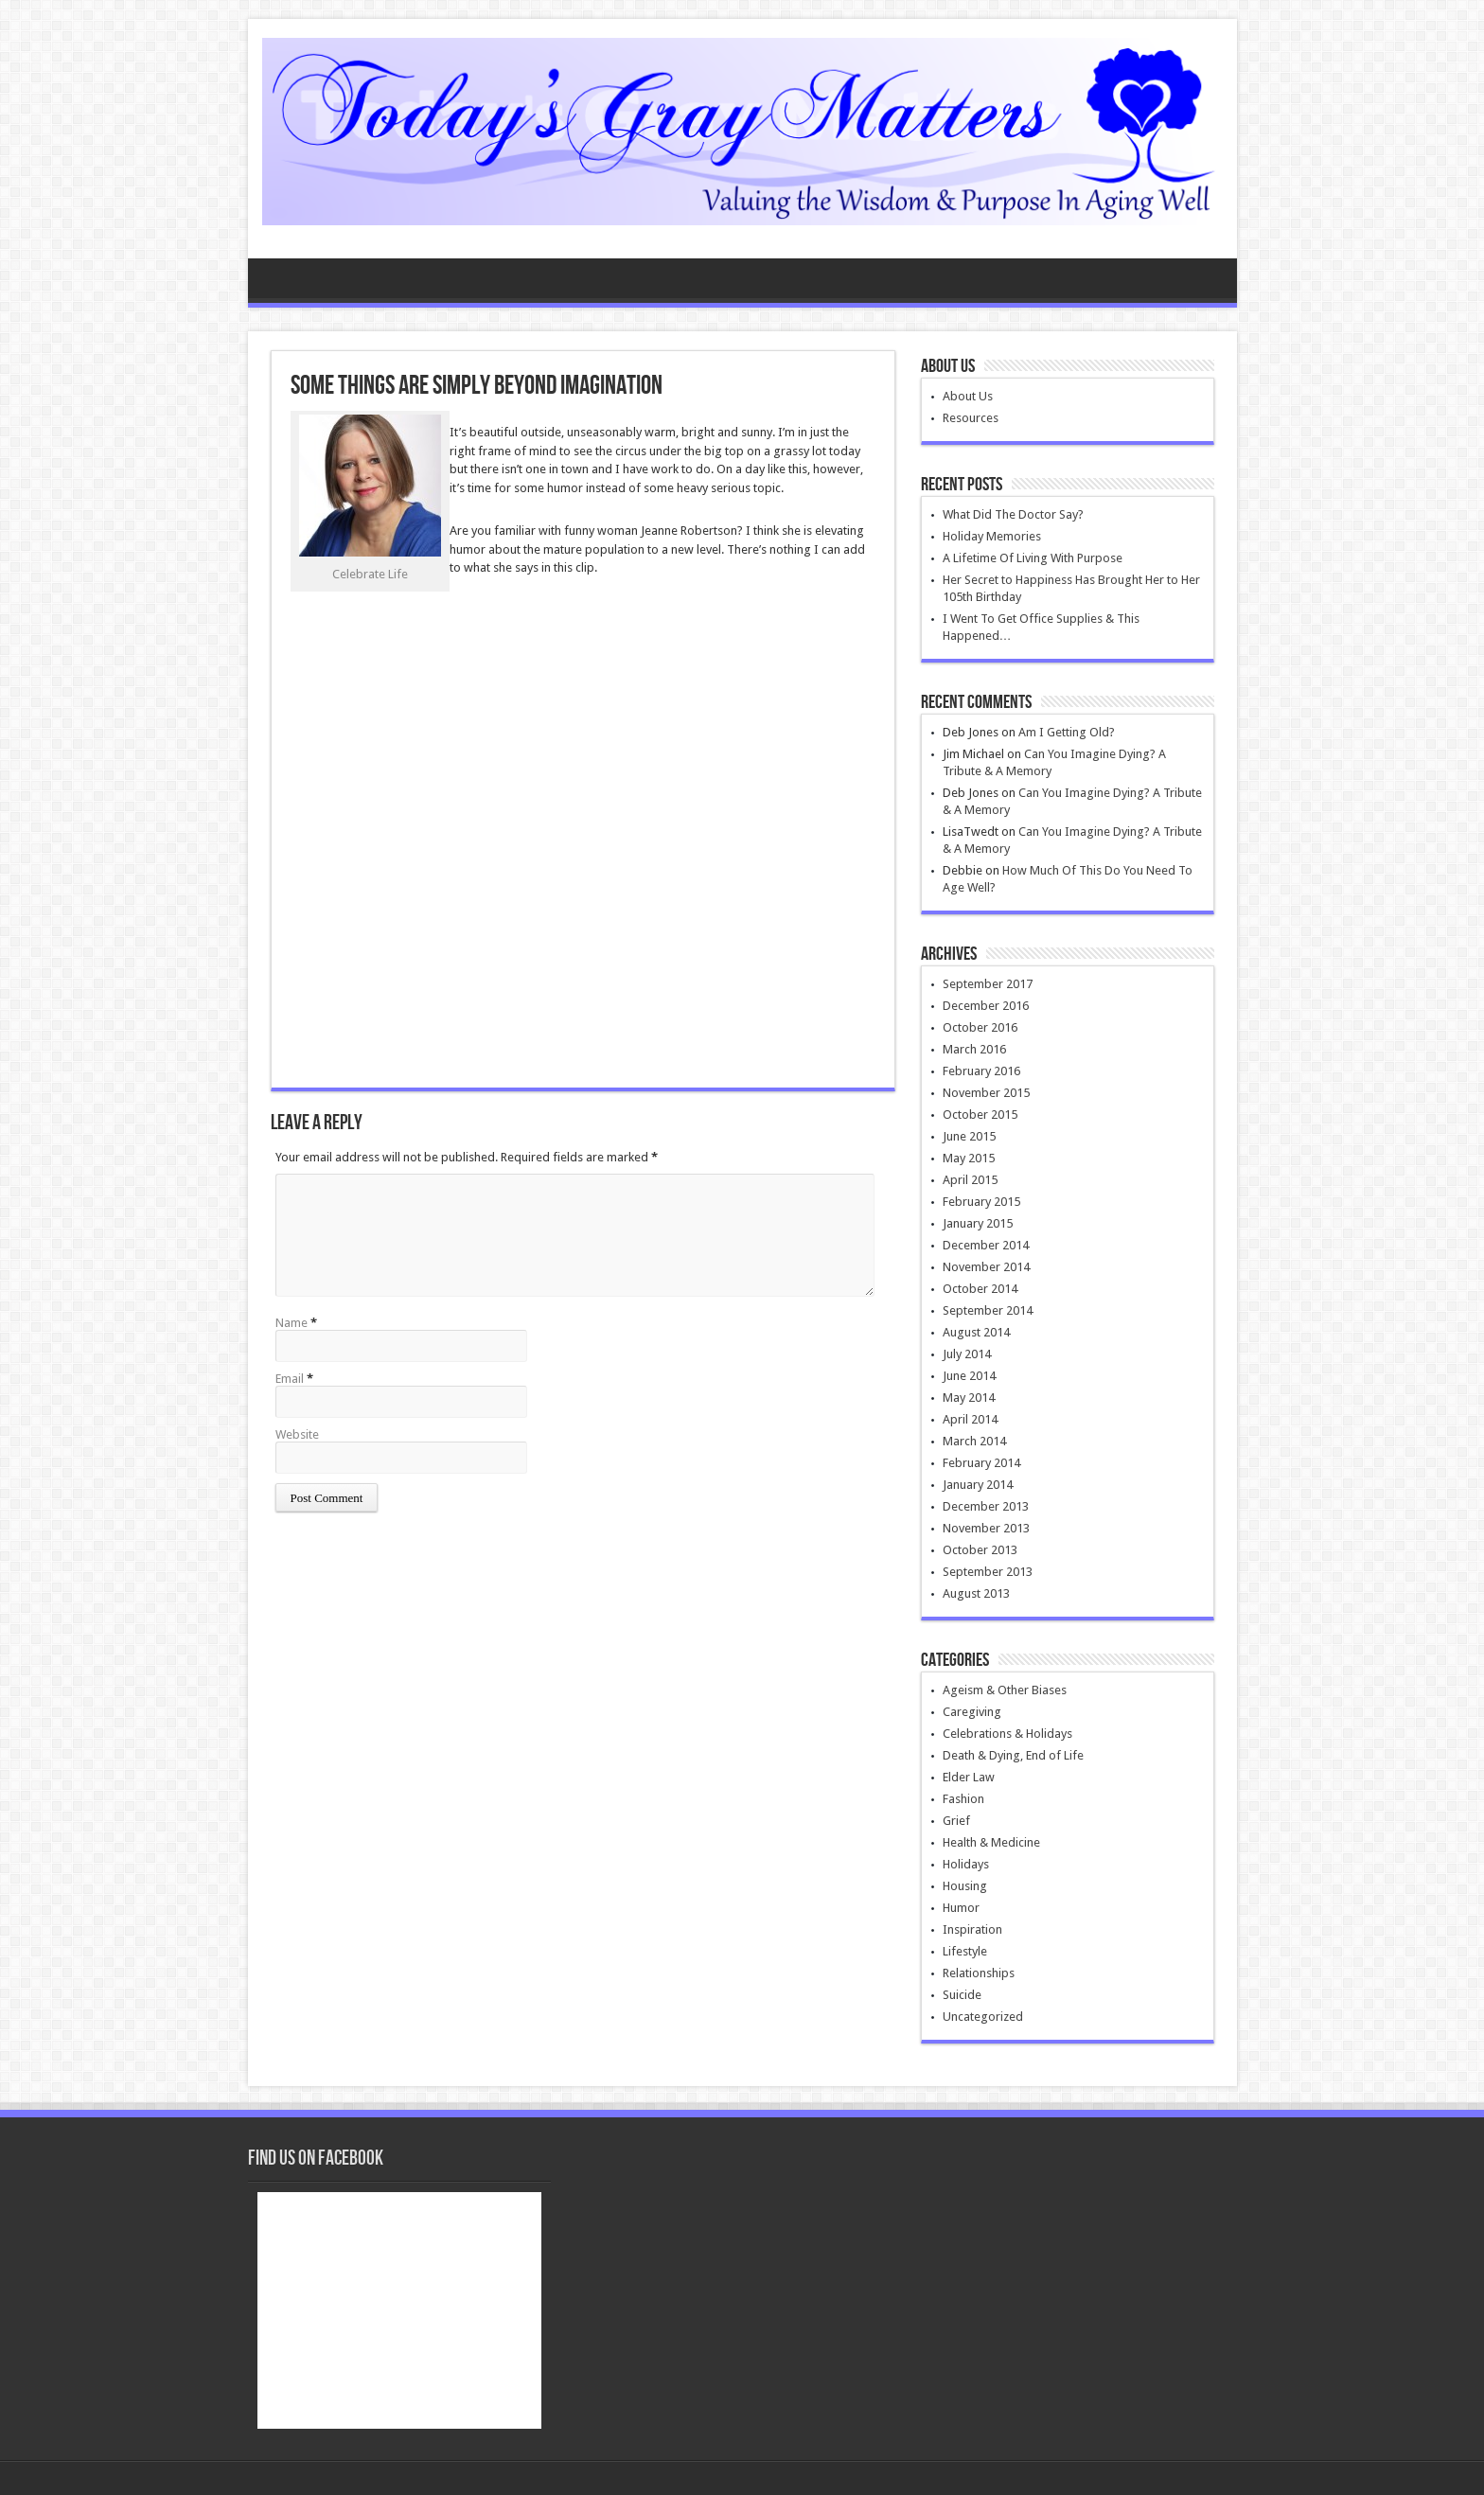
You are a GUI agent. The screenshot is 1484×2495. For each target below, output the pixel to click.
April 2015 (970, 1180)
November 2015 (986, 1093)
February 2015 (981, 1201)
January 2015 (978, 1223)
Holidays (966, 1864)
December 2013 (986, 1506)
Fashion (963, 1799)
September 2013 (988, 1572)
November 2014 (986, 1267)
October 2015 (980, 1114)
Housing (965, 1886)
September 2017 (988, 984)
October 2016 (980, 1027)
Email (289, 1378)
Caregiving (972, 1712)
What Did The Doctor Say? (1013, 514)
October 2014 (980, 1289)
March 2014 (974, 1441)
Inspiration (972, 1929)
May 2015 (969, 1158)
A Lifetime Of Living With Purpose (1032, 558)
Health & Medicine (991, 1842)
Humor (961, 1908)
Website (297, 1434)
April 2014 (970, 1419)
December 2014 (986, 1245)
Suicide (962, 1995)
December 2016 (986, 1006)
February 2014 (981, 1463)
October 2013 (980, 1550)
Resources (970, 418)
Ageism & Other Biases (1005, 1690)
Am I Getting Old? (1066, 732)
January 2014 (978, 1485)
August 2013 (976, 1593)
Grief (956, 1821)
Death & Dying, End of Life (1013, 1755)
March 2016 (974, 1049)
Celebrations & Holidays (1007, 1733)
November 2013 (986, 1528)
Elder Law (969, 1777)
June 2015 (969, 1136)
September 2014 (988, 1310)
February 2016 (981, 1071)
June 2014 (969, 1376)
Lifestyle (965, 1951)
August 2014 (976, 1332)
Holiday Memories (992, 536)
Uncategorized (983, 2016)
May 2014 (969, 1397)
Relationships (979, 1973)
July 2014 (967, 1354)
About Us (968, 396)
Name (291, 1323)
